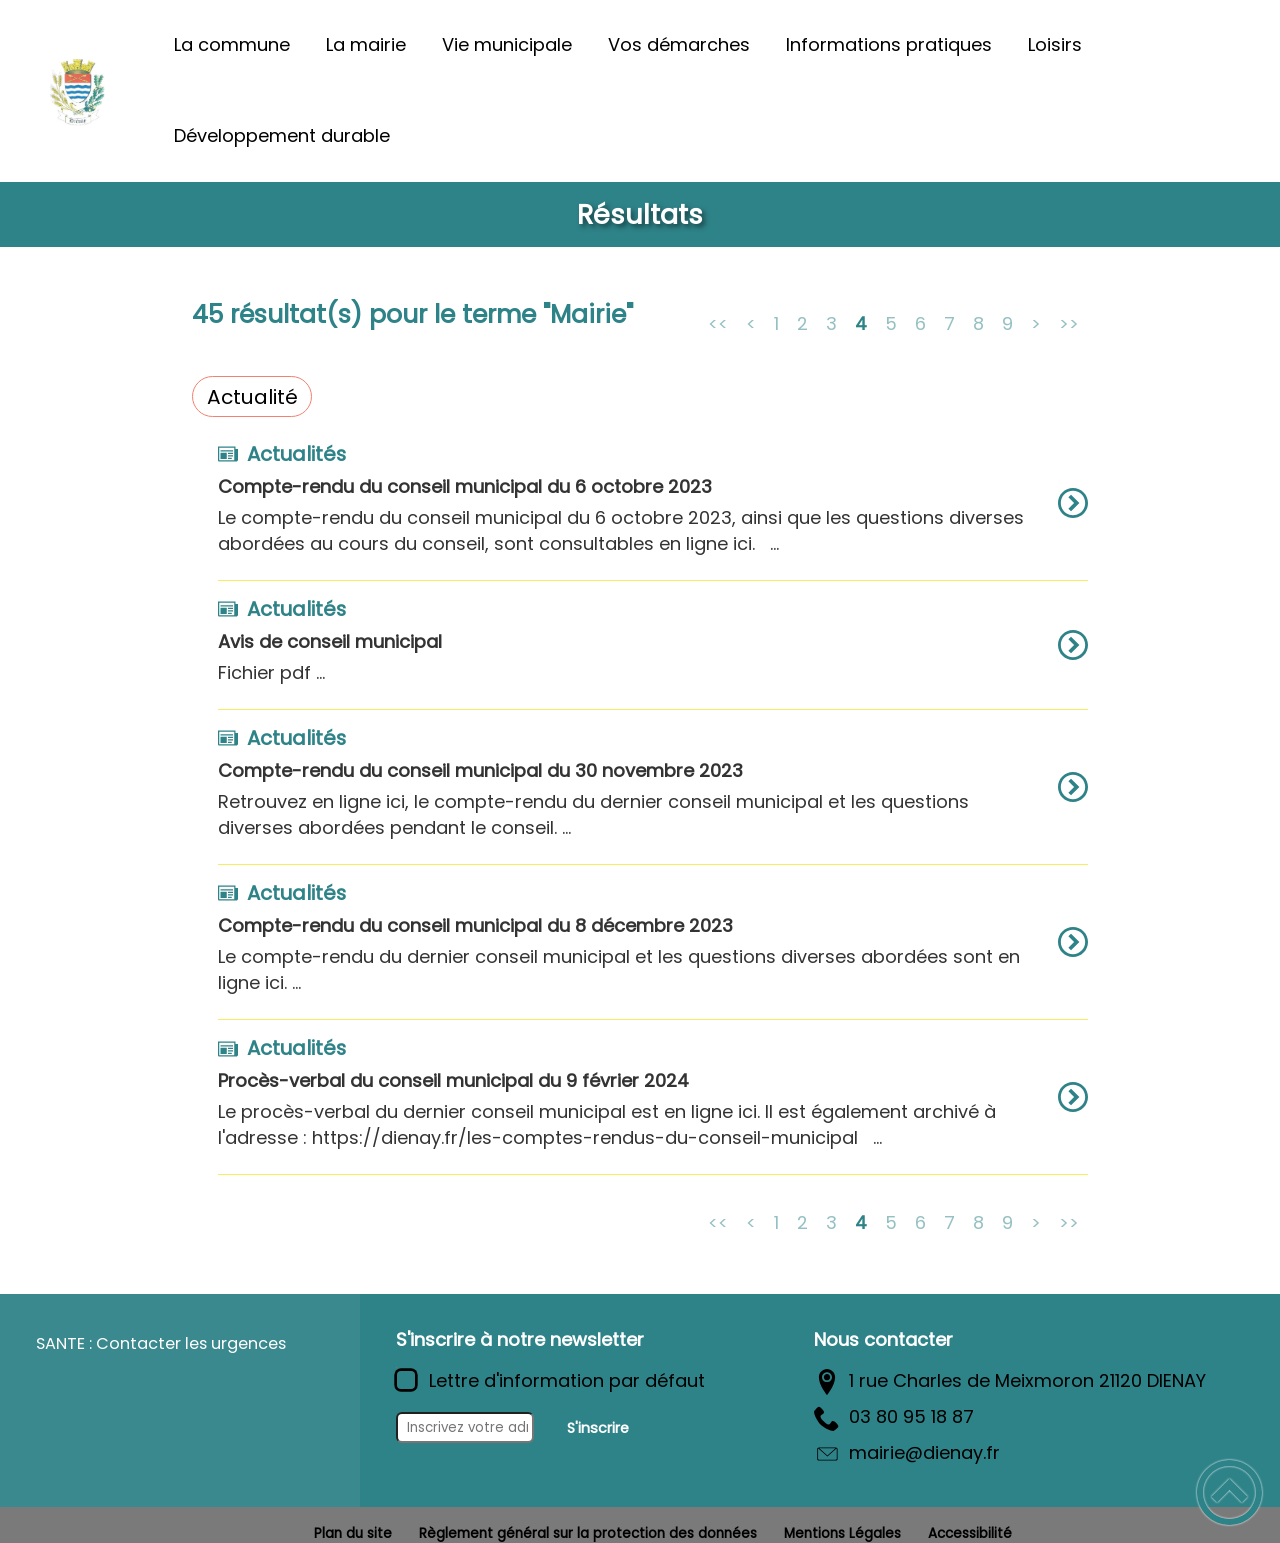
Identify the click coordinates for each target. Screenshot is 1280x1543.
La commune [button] (232, 44)
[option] (653, 512)
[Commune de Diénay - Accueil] (78, 91)
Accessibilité (970, 1533)
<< (718, 322)
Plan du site (353, 1533)
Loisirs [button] (1055, 44)
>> (1069, 322)
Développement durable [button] (282, 135)
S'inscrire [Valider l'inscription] (598, 1428)
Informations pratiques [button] (889, 44)
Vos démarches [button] (679, 44)
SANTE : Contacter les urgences (161, 1343)
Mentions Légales (842, 1533)
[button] (1229, 1492)
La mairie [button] (366, 44)
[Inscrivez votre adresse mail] (465, 1428)
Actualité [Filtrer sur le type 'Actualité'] (252, 397)
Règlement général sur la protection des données (588, 1533)
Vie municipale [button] (507, 44)
